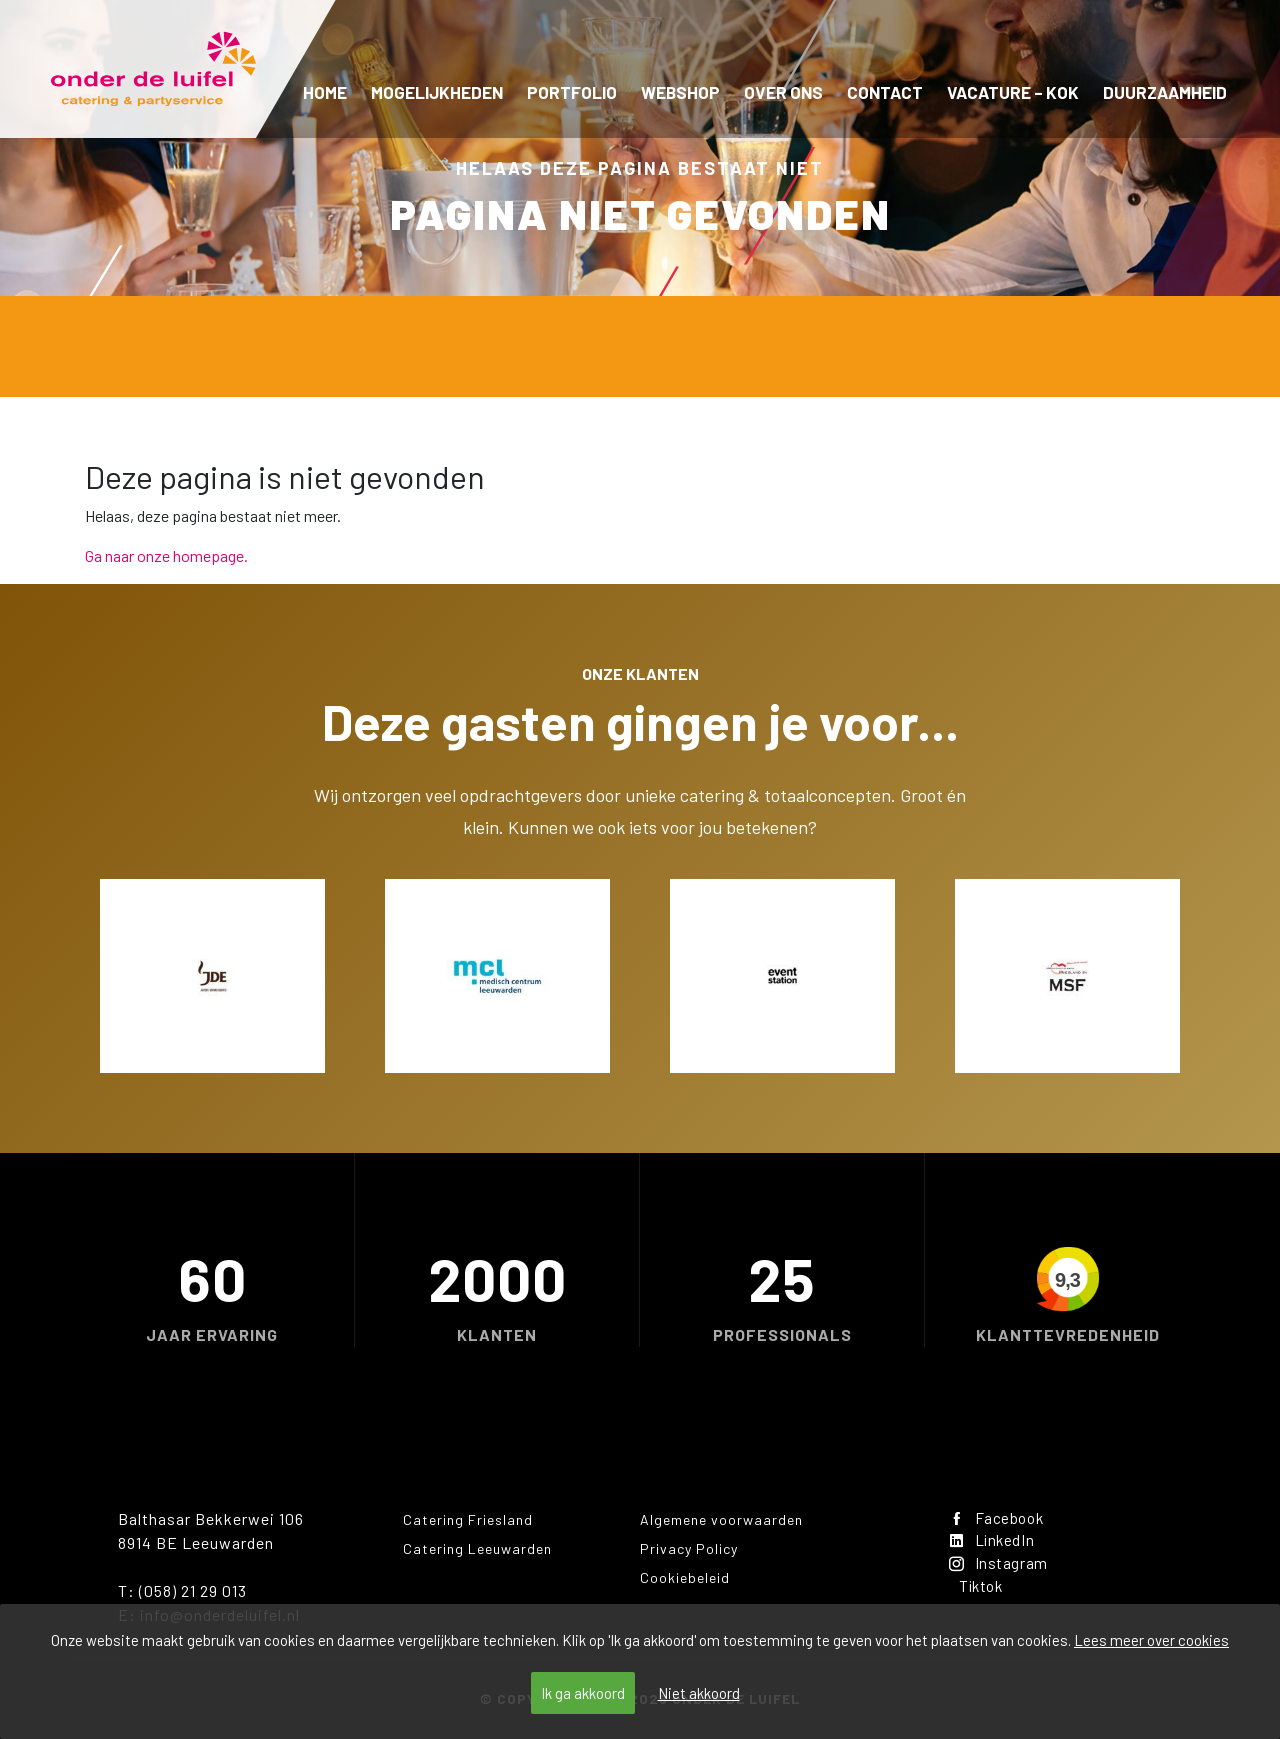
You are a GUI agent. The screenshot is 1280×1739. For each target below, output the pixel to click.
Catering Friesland (468, 1519)
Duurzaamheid (1165, 92)
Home (325, 92)
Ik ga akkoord (583, 1693)
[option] (212, 976)
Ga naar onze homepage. (166, 555)
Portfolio (572, 92)
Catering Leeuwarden (477, 1548)
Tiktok (984, 1590)
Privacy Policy (689, 1548)
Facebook (999, 1518)
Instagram (1000, 1566)
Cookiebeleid (685, 1577)
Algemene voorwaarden (721, 1519)
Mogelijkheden (437, 92)
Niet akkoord (699, 1693)
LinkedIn (994, 1542)
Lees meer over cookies (1151, 1640)
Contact (885, 92)
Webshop (680, 92)
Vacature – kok (1013, 92)
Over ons (783, 92)
